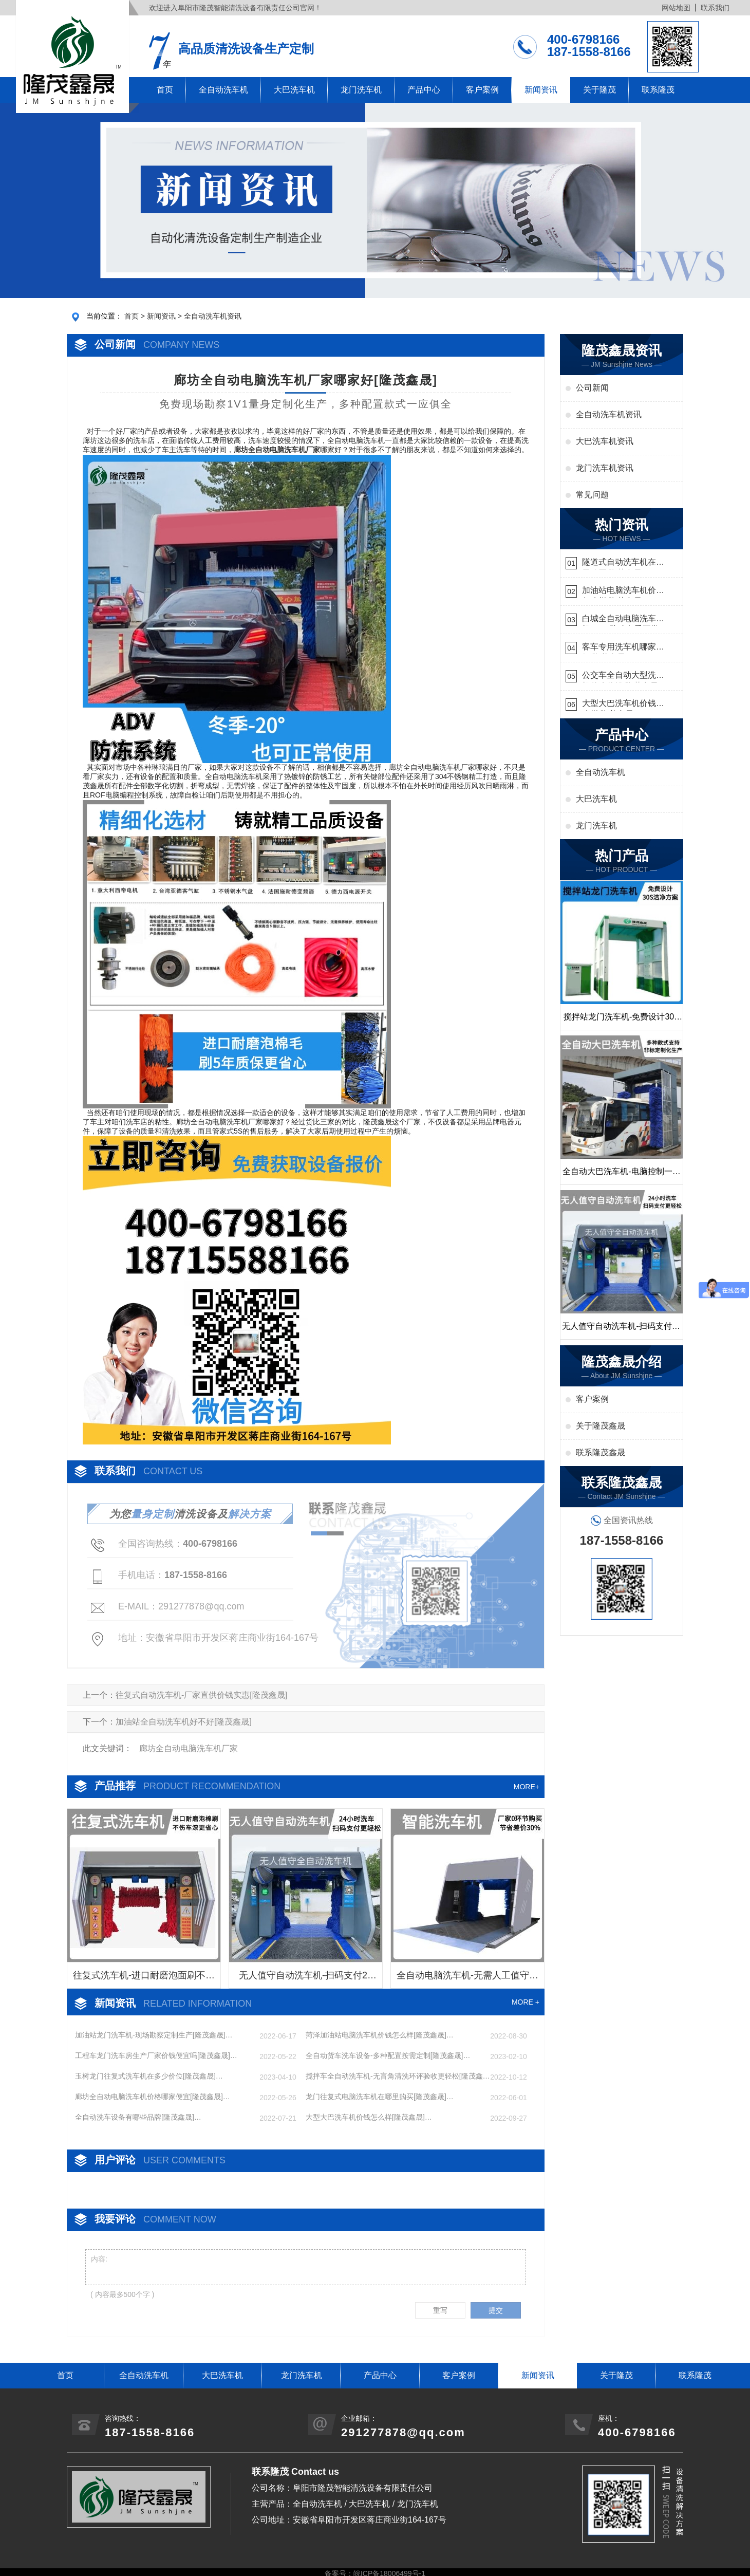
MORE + (525, 2002)
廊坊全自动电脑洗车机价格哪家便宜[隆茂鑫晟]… (152, 2096)
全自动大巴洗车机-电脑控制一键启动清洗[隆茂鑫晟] (621, 1175)
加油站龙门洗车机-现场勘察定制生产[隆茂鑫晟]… (153, 2035)
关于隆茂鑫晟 (600, 1425)
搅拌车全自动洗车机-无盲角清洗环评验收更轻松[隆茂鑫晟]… (394, 2076)
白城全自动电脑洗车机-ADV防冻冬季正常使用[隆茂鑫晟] (620, 620)
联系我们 (715, 8)
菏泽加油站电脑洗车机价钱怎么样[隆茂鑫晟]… (380, 2035)
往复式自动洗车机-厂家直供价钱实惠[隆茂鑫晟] (201, 1695)
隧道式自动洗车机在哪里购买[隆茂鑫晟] (623, 563)
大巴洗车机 (294, 89)
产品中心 (423, 89)
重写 (440, 2310)
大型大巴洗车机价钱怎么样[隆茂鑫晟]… (369, 2117)
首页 (165, 89)
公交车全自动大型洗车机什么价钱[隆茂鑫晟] (623, 676)
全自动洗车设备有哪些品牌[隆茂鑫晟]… (138, 2117)
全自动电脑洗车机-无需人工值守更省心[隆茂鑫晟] (467, 1979)
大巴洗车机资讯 (604, 441)
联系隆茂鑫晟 (600, 1452)
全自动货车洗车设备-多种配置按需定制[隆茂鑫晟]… (388, 2055)
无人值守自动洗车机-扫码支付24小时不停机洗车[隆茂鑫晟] (305, 1979)
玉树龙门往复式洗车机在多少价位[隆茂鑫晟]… (149, 2076)
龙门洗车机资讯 (604, 468)
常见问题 (592, 494)
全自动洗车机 (223, 89)
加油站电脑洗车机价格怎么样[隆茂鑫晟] (623, 592)
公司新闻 (592, 387)
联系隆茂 (658, 89)
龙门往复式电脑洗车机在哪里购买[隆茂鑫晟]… (380, 2096)
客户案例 (482, 89)
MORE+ (526, 1787)
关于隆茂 (599, 89)
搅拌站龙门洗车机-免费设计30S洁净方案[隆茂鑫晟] (622, 1021)
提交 (496, 2310)
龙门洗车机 (361, 89)
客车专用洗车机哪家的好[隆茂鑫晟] (623, 648)
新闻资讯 (540, 89)
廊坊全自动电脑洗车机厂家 (188, 1748)
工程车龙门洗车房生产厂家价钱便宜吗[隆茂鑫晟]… (156, 2055)
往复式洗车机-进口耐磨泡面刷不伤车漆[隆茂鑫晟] (144, 1979)
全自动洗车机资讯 (212, 316)
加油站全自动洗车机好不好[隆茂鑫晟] (184, 1721)
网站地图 (676, 8)
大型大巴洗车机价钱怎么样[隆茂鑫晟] (623, 705)
